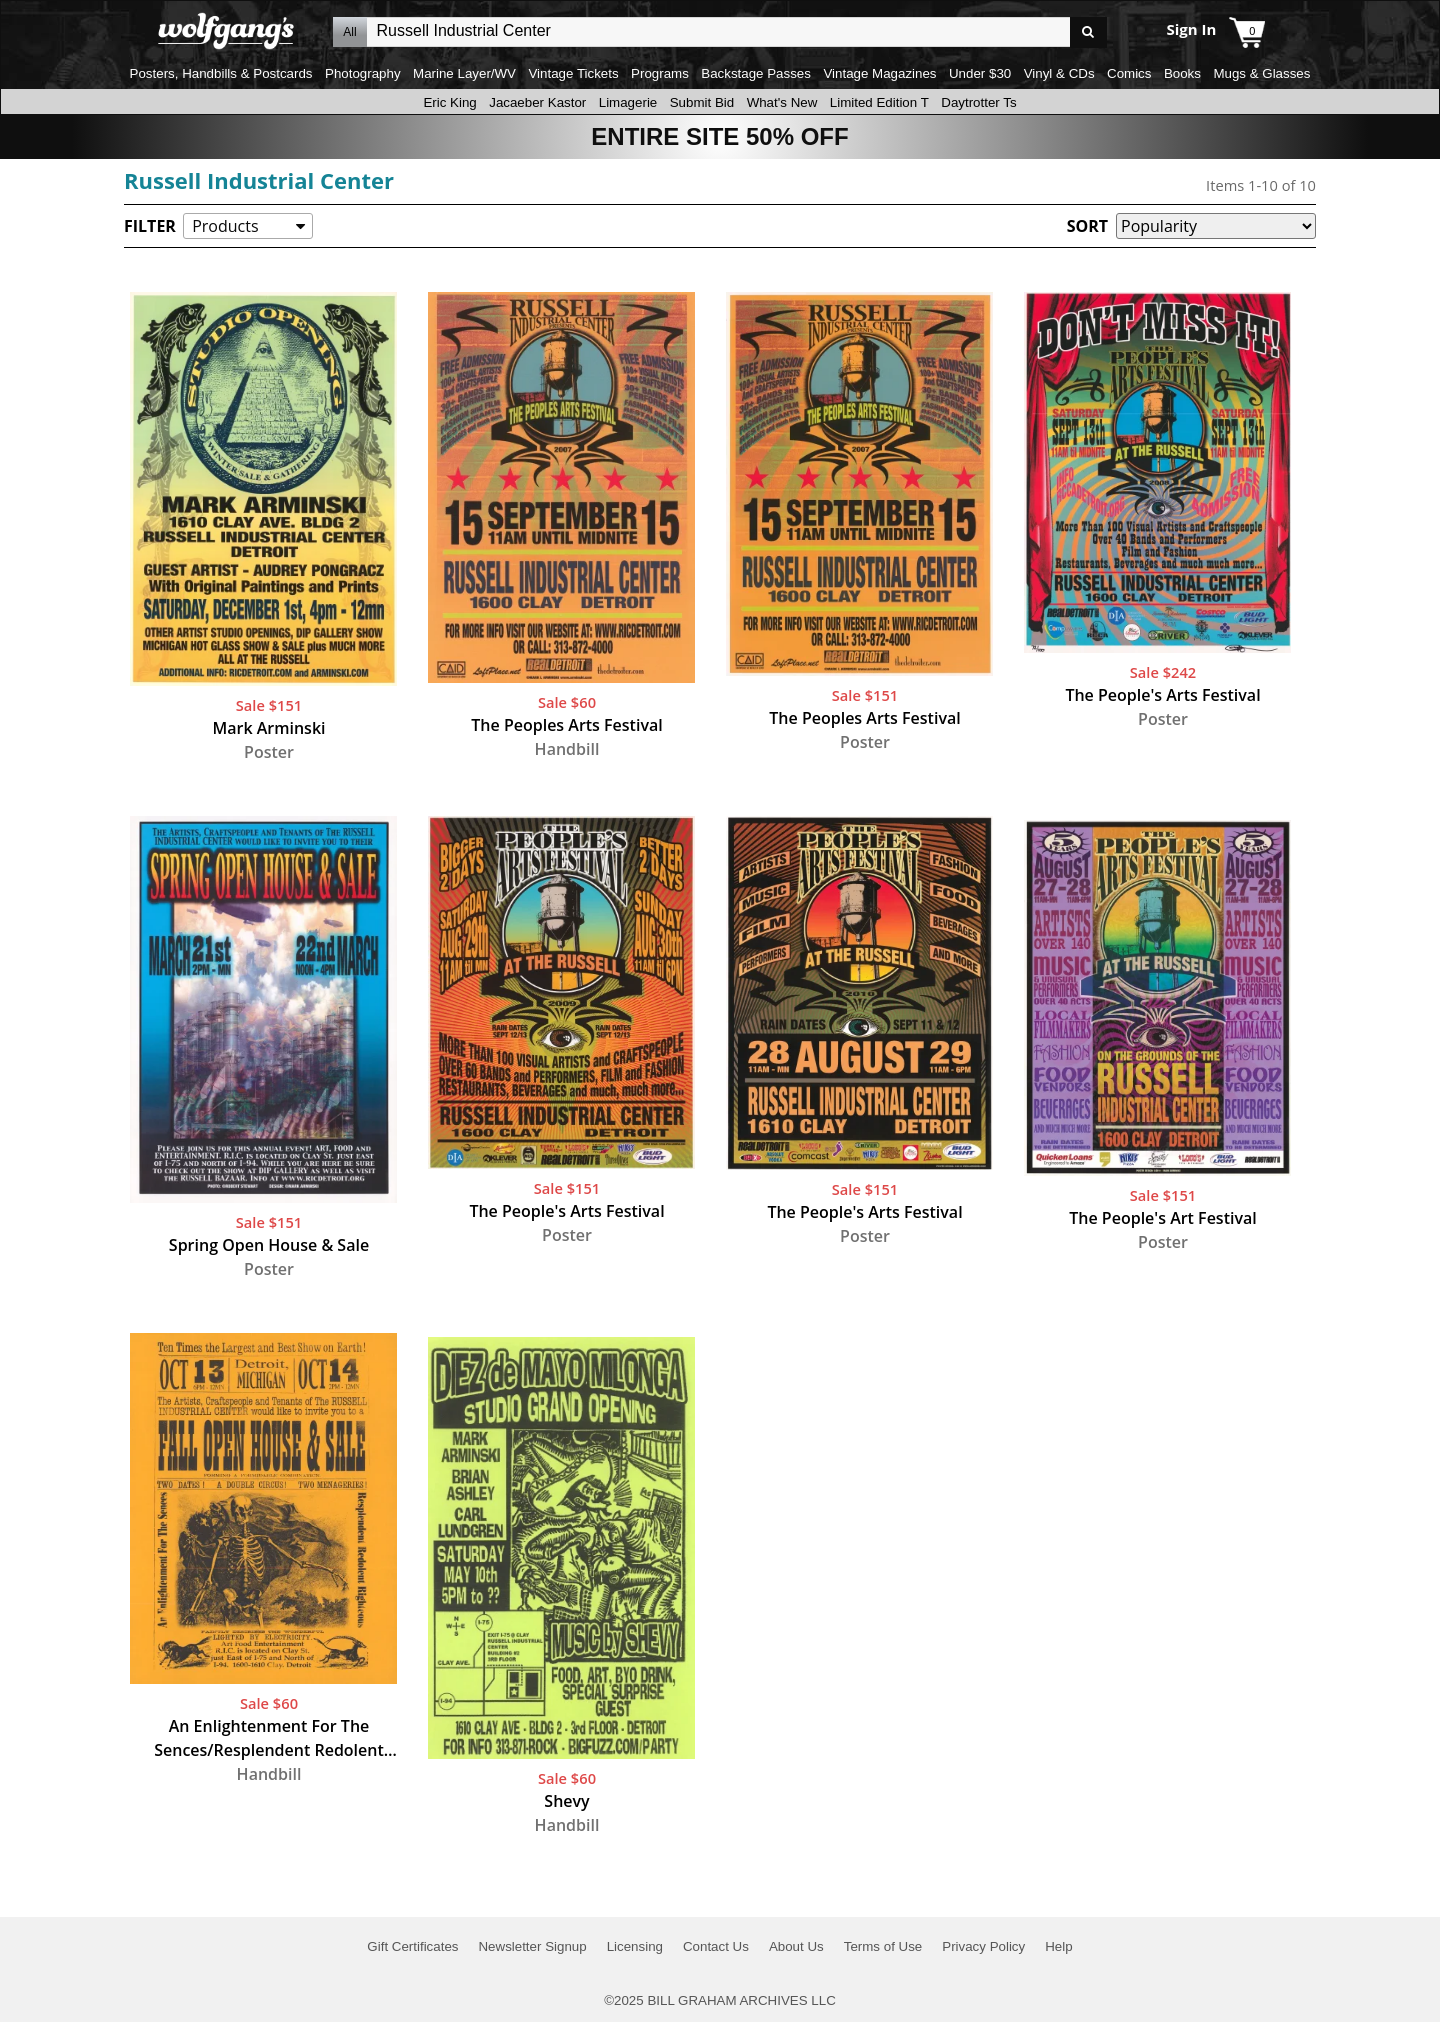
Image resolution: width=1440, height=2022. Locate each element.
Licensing (635, 1946)
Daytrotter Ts (978, 102)
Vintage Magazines (879, 73)
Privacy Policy (983, 1946)
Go (1088, 32)
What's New (782, 102)
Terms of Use (883, 1946)
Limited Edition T (879, 102)
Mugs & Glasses (1261, 73)
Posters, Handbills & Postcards (221, 73)
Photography (363, 73)
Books (1182, 73)
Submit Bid (702, 102)
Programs (660, 73)
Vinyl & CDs (1059, 73)
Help (1058, 1946)
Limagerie (628, 102)
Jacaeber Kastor (537, 102)
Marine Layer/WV (464, 73)
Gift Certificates (412, 1946)
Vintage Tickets (573, 73)
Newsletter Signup (532, 1946)
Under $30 (980, 73)
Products (225, 226)
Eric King (449, 102)
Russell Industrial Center (259, 180)
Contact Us (716, 1946)
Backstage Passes (756, 73)
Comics (1129, 73)
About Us (796, 1946)
